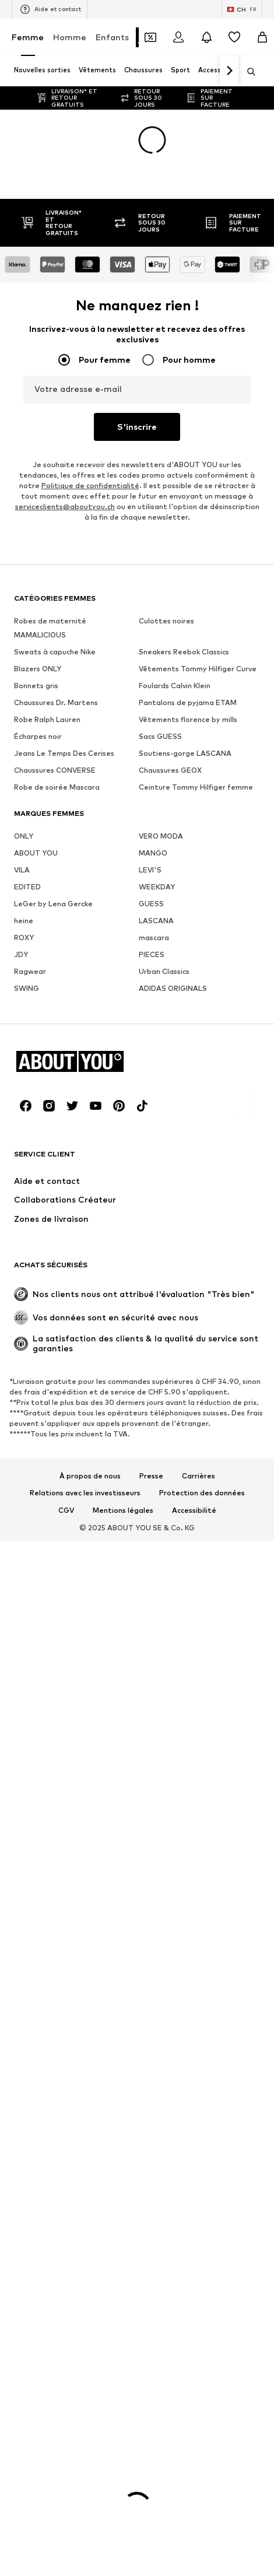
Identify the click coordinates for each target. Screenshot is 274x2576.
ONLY (23, 836)
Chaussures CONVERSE (55, 770)
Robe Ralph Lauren (47, 719)
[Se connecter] (178, 37)
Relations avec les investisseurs (85, 1493)
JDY (21, 954)
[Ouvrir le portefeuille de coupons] (150, 37)
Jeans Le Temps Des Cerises (64, 753)
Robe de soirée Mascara (57, 787)
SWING (26, 988)
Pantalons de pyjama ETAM (188, 702)
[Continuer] (229, 71)
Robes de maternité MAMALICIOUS (50, 627)
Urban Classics (164, 971)
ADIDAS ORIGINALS (173, 988)
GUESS (151, 903)
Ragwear (30, 971)
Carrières (198, 1476)
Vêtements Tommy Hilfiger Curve (198, 668)
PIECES (151, 954)
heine (23, 920)
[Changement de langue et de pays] (242, 9)
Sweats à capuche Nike (55, 651)
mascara (154, 937)
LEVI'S (150, 869)
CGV (66, 1510)
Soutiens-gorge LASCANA (185, 753)
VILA (22, 869)
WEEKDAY (157, 886)
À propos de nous (90, 1476)
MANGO (153, 853)
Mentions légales (123, 1510)
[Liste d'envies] (234, 37)
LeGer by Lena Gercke (53, 903)
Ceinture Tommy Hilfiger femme (196, 787)
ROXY (24, 937)
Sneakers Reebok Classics (184, 651)
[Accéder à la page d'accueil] (77, 1061)
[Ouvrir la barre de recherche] (247, 71)
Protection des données (202, 1493)
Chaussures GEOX (170, 770)
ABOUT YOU (36, 853)
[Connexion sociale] (26, 1106)
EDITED (27, 886)
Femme (28, 37)
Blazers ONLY (37, 668)
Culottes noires (166, 620)
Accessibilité (194, 1510)
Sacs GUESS (160, 736)
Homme (69, 37)
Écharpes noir (38, 736)
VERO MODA (161, 836)
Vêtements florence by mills (188, 719)
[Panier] (262, 37)
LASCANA (156, 920)
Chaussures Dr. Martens (56, 702)
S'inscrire (137, 427)
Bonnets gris (36, 685)
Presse (151, 1476)
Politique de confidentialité (90, 485)
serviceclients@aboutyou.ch (65, 506)
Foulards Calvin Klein (174, 685)
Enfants (112, 37)
